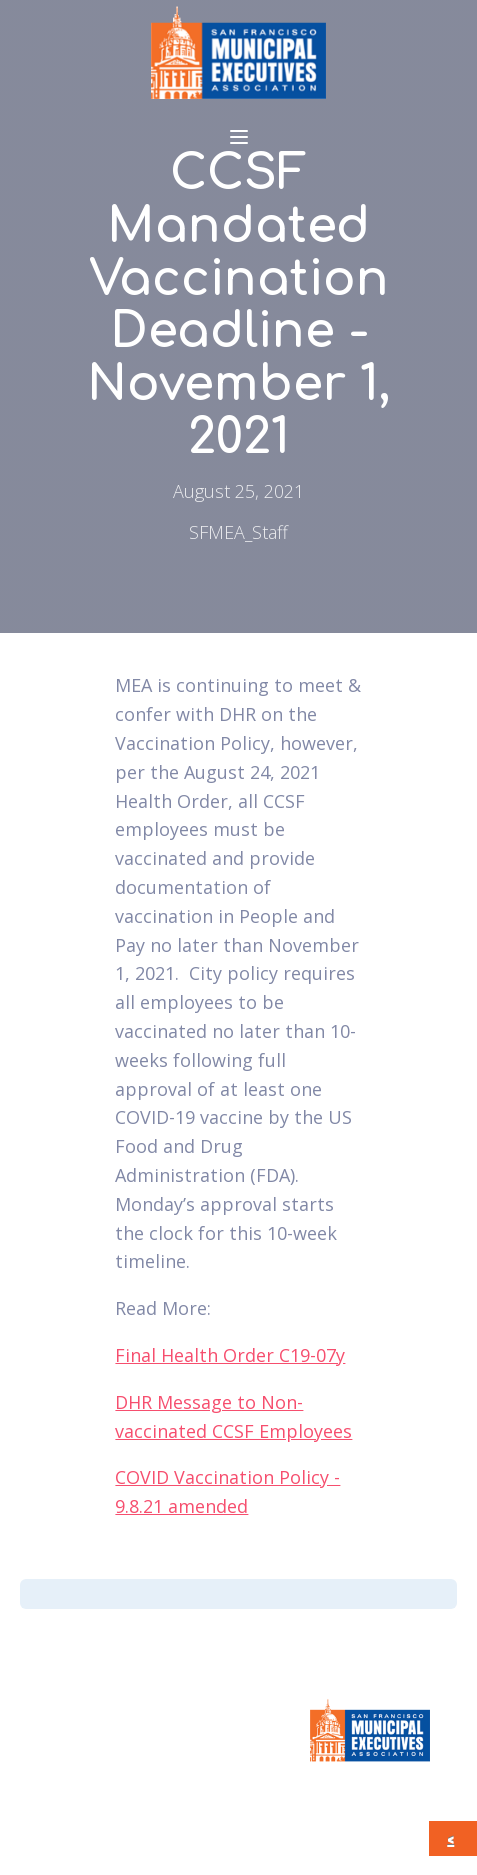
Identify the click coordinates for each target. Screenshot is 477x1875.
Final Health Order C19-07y (230, 1355)
